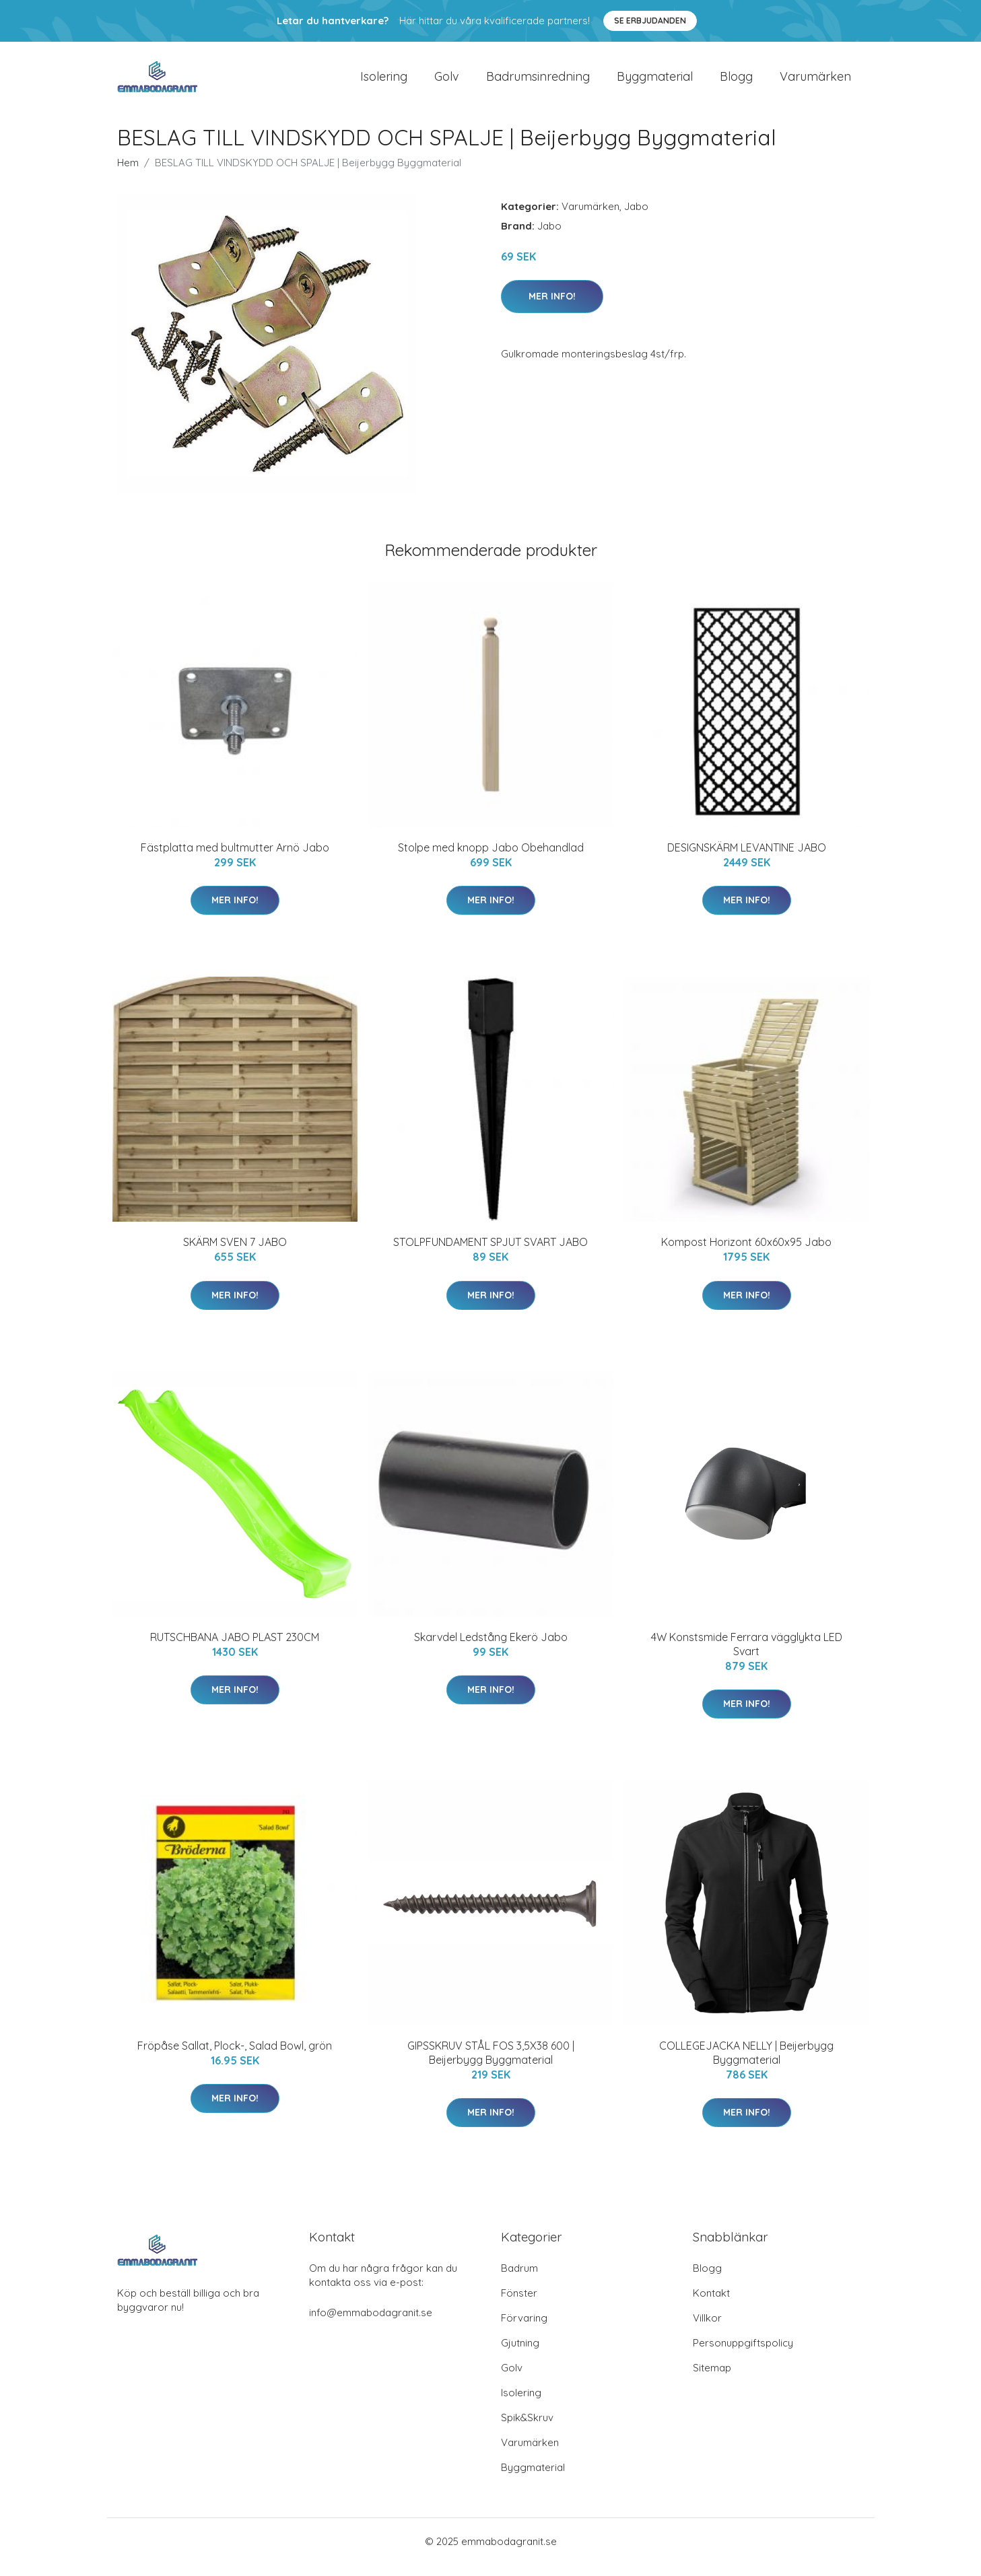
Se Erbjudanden (650, 20)
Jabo (636, 217)
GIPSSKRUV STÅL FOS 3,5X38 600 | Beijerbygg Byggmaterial (490, 2064)
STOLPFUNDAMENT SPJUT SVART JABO (490, 1253)
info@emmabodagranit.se (370, 2324)
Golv (446, 82)
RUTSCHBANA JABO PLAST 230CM (234, 1648)
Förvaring (524, 2329)
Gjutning (520, 2354)
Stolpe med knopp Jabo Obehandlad (491, 859)
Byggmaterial (655, 82)
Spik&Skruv (527, 2429)
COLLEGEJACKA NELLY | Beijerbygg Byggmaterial (746, 2064)
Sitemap (712, 2379)
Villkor (707, 2329)
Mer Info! (552, 308)
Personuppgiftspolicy (743, 2354)
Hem (128, 174)
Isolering (383, 82)
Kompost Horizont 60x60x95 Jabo (746, 1253)
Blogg (736, 82)
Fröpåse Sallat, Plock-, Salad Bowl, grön (234, 2057)
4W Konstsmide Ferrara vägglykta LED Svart (746, 1655)
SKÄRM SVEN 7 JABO (235, 1253)
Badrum (519, 2279)
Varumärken (815, 82)
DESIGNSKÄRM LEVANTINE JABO (746, 859)
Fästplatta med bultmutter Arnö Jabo (235, 859)
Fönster (519, 2304)
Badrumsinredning (538, 82)
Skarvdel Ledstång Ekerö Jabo (491, 1648)
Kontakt (711, 2304)
